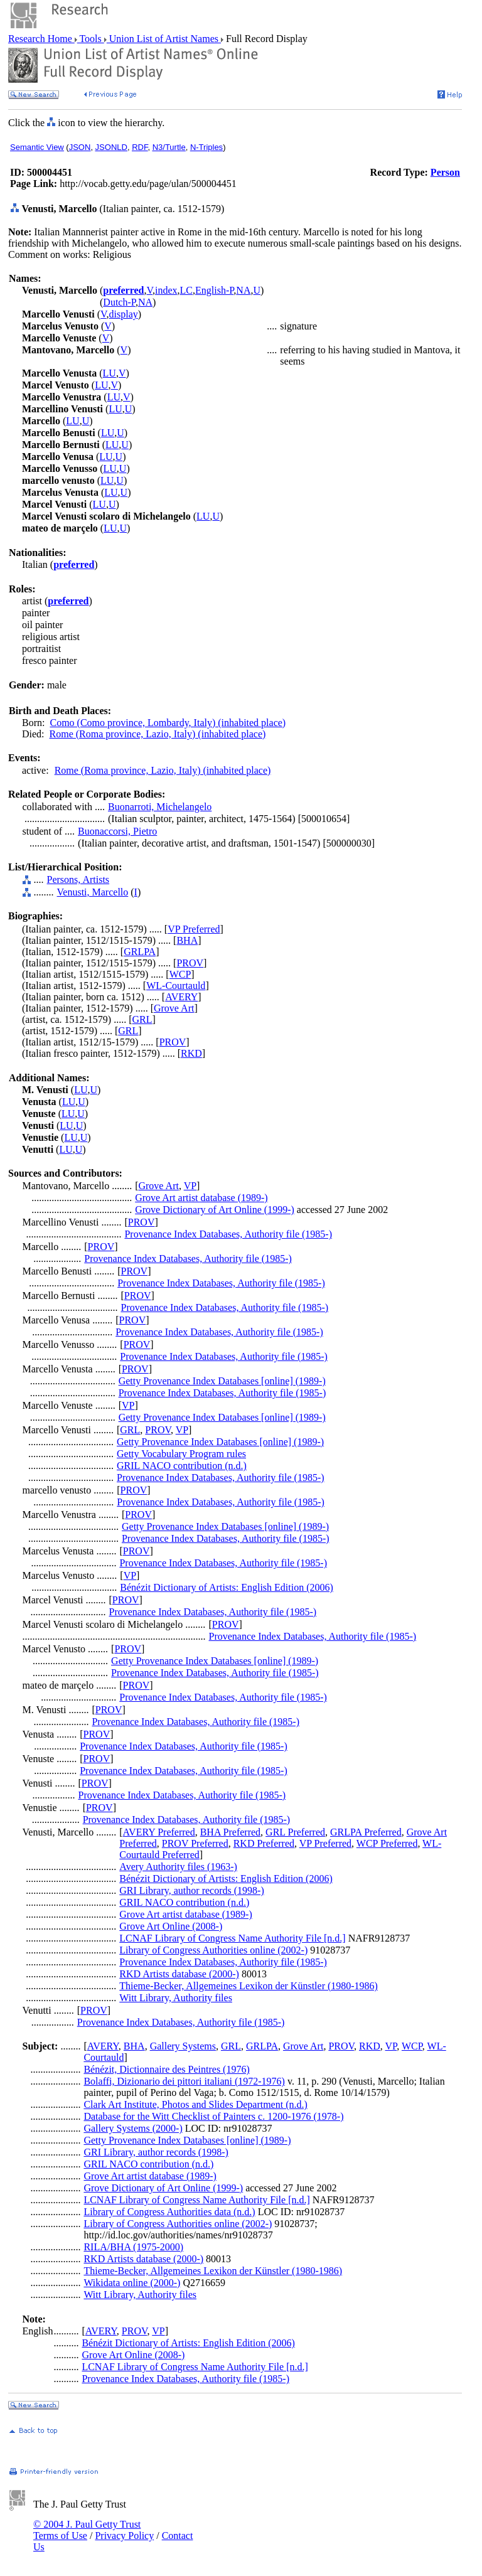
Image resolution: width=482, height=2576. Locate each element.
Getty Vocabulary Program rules (181, 1453)
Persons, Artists (78, 879)
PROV (189, 963)
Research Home (41, 38)
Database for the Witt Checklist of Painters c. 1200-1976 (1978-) (213, 2116)
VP (190, 1185)
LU (109, 373)
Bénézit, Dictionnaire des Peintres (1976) (166, 2069)
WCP (180, 974)
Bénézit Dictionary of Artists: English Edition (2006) (226, 1587)
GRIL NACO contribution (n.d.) (182, 1465)
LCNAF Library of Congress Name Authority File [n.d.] (232, 1938)
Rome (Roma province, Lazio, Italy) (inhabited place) (158, 734)
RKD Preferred (263, 1843)
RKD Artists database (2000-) (179, 1974)
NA (243, 290)
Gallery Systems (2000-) (132, 2128)
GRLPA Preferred (366, 1832)
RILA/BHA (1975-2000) (133, 2247)
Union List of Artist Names (164, 38)
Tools (90, 38)
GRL (142, 1019)
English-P (214, 290)
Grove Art (174, 1008)
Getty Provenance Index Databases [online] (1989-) (222, 1381)
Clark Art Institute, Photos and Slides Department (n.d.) (195, 2104)
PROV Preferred (195, 1843)
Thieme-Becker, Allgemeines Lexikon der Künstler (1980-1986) (248, 1985)
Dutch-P (119, 302)
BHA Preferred (230, 1832)
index (166, 290)
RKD (191, 1053)
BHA (187, 940)
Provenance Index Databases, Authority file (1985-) (228, 1234)
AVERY (181, 996)
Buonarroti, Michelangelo (160, 806)
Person (445, 172)
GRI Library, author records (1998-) (191, 1890)
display (123, 314)
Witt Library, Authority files (175, 1997)
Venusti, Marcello (93, 892)
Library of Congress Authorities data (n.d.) (169, 2211)
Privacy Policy (124, 2535)
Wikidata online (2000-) (131, 2282)
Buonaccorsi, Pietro (117, 831)
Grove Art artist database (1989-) (201, 1197)
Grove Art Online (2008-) (170, 1926)
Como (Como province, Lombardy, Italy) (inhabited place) (168, 722)
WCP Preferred (387, 1843)
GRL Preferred (295, 1832)
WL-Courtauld (175, 985)
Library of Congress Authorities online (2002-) (213, 1950)
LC (186, 290)
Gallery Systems (183, 2046)
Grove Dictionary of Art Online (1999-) (214, 1209)
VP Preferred (194, 929)
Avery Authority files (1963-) (178, 1866)
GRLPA (140, 951)
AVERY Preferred (159, 1832)
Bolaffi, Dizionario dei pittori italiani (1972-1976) (184, 2081)
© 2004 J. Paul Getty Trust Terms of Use (87, 2530)
